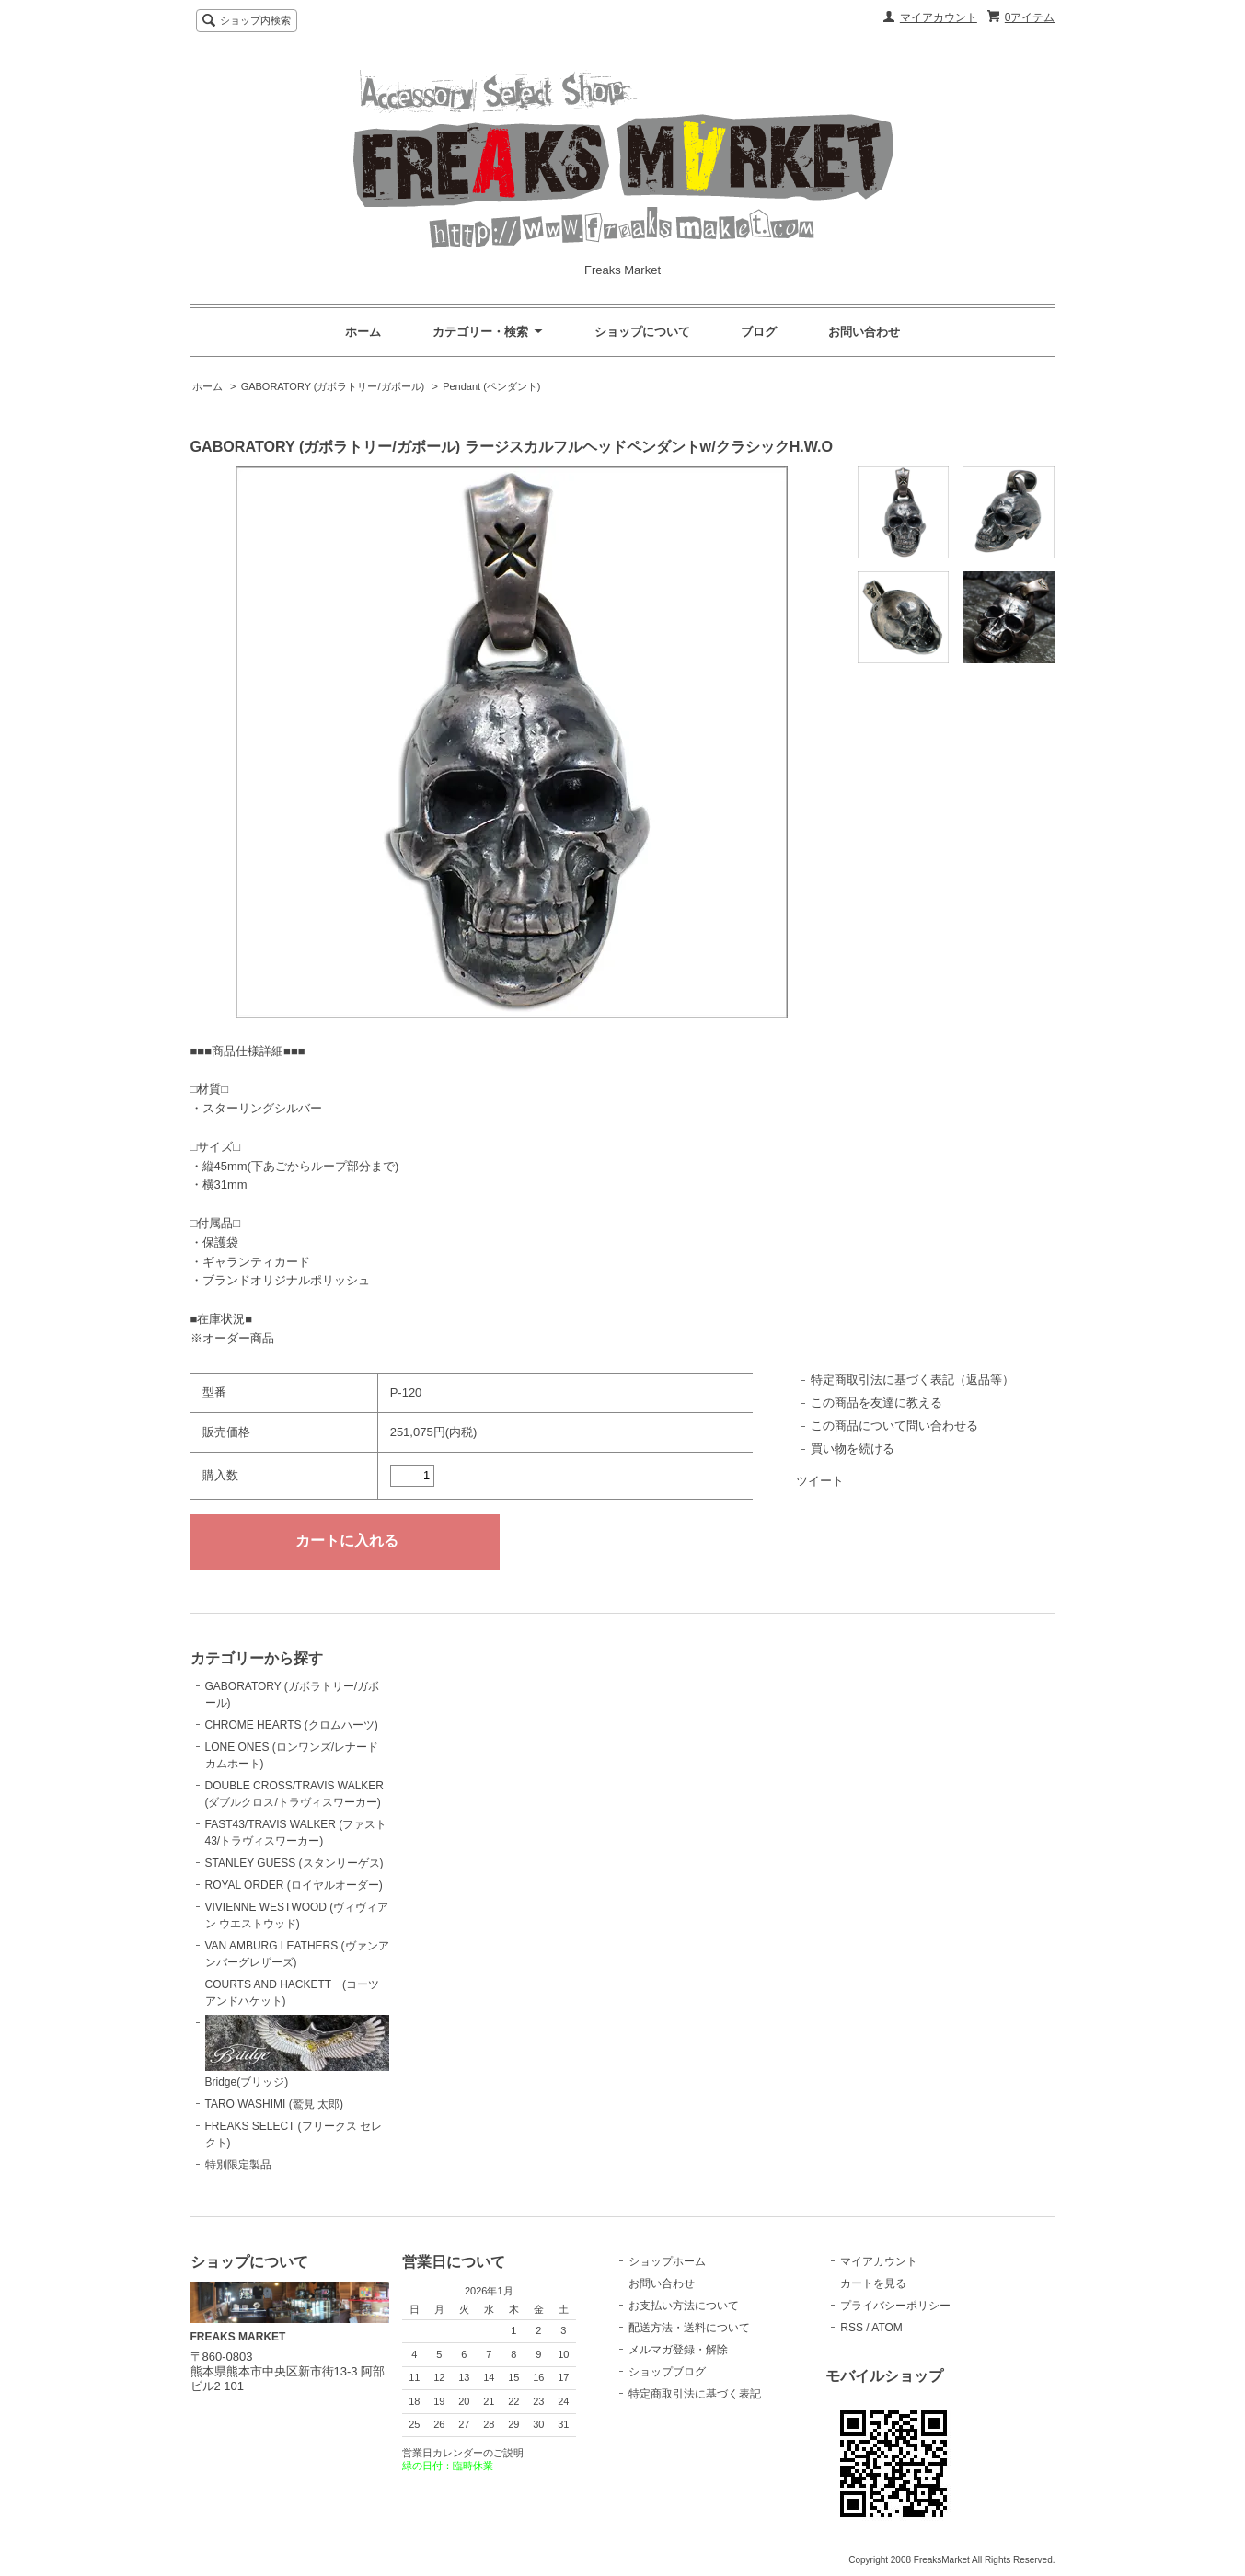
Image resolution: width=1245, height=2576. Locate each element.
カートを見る (873, 2283)
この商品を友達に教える (876, 1402)
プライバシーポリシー (895, 2305)
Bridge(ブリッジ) (297, 2052)
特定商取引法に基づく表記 (694, 2393)
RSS (851, 2327)
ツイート (820, 1481)
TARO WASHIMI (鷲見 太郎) (274, 2104)
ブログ (759, 332)
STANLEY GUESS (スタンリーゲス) (294, 1863)
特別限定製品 (238, 2164)
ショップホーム (667, 2261)
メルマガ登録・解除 (678, 2349)
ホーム (363, 332)
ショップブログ (667, 2371)
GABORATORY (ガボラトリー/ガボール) (333, 386)
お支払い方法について (683, 2305)
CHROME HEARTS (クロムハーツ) (291, 1725)
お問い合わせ (864, 332)
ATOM (887, 2327)
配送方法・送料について (689, 2327)
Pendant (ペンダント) (491, 386)
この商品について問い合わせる (894, 1425)
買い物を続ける (852, 1448)
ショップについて (642, 332)
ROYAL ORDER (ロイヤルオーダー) (294, 1885)
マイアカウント (938, 17)
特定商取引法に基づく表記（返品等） (912, 1379)
